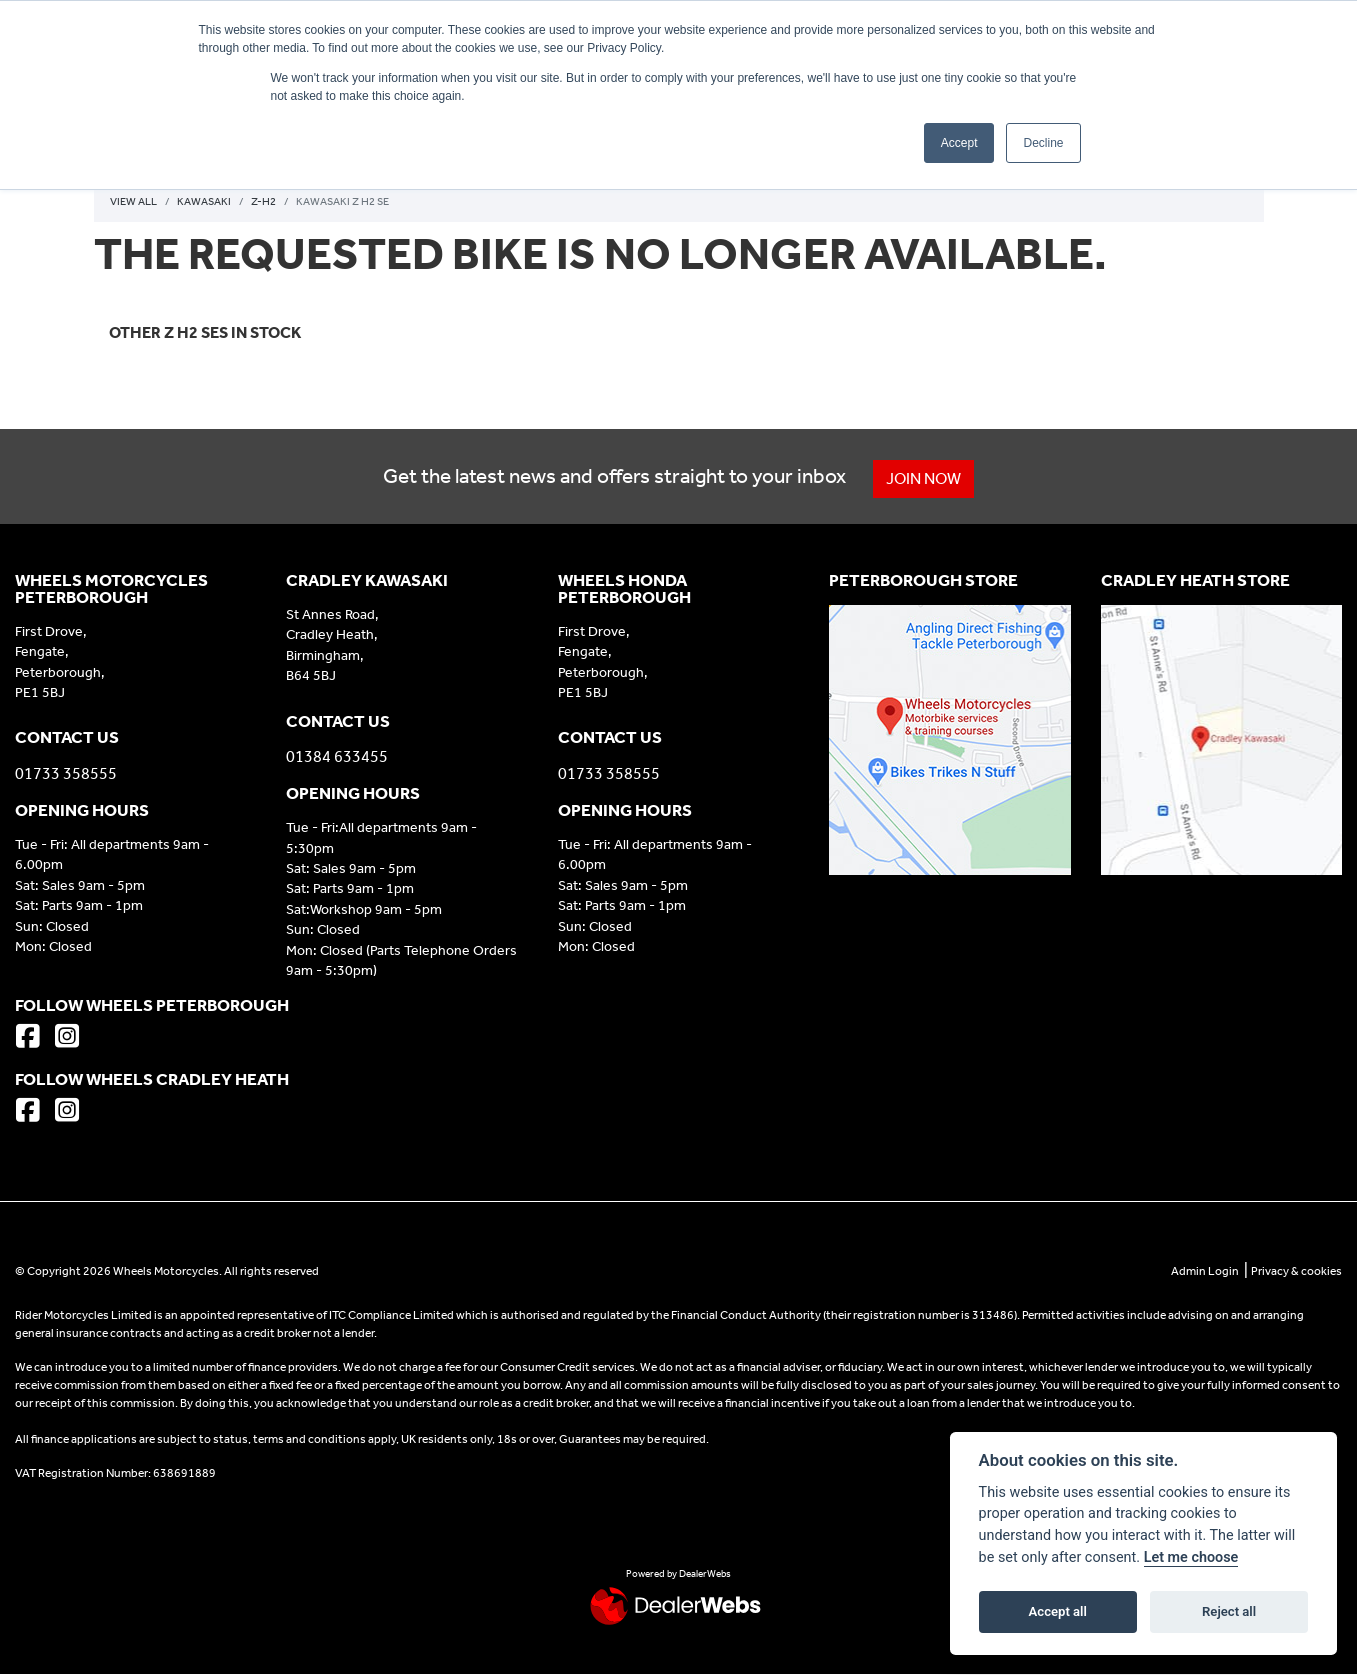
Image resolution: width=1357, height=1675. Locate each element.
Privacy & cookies (1296, 1271)
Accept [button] (959, 143)
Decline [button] (1043, 143)
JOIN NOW (923, 478)
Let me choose (1191, 1557)
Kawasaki (204, 201)
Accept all (1058, 1611)
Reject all (1229, 1611)
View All (133, 201)
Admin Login (1205, 1271)
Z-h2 (263, 201)
